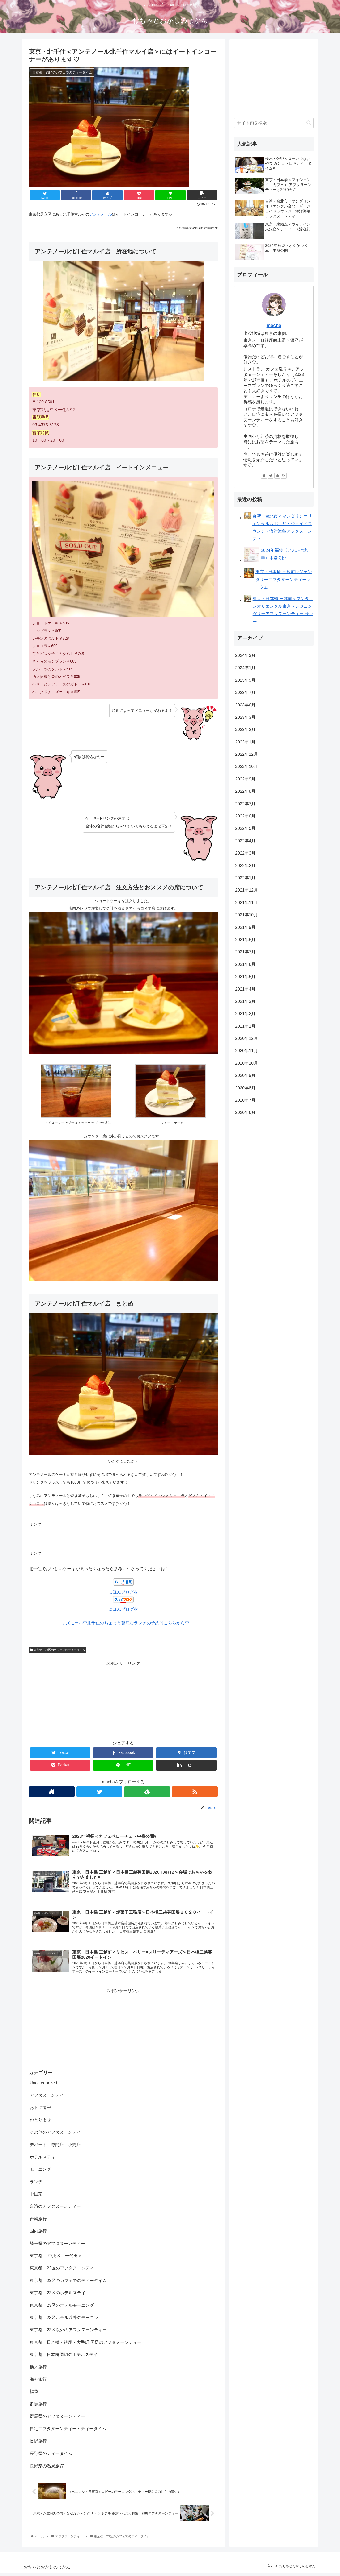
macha (274, 325)
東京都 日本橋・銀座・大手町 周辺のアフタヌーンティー (85, 2345)
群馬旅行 (38, 2407)
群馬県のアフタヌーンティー (57, 2419)
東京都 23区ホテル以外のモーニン (64, 2321)
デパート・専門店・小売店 (55, 2147)
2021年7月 (245, 952)
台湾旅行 (38, 2222)
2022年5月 (245, 828)
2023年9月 (245, 680)
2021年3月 (245, 1001)
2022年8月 (245, 791)
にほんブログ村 (123, 1592)
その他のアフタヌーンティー (57, 2135)
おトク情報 (40, 2110)
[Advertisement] (123, 1700)
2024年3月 (245, 655)
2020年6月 (245, 1112)
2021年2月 (245, 1013)
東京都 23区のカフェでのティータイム (57, 1649)
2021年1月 (245, 1026)
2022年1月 (245, 877)
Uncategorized (43, 2086)
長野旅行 (38, 2444)
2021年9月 (245, 927)
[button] (309, 122)
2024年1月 (245, 667)
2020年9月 (245, 1075)
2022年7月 (245, 803)
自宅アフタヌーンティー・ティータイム (68, 2432)
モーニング (40, 2172)
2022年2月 (245, 865)
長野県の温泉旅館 (47, 2469)
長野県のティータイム (51, 2456)
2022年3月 (245, 853)
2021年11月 (246, 902)
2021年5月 (245, 976)
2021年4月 (245, 989)
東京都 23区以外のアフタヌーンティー (68, 2333)
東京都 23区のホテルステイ (57, 2296)
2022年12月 (246, 754)
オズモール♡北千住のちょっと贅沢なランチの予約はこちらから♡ (125, 1623)
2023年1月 (245, 742)
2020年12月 (246, 1038)
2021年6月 (245, 964)
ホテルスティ (42, 2160)
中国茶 (36, 2197)
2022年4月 (245, 840)
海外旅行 (38, 2382)
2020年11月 (246, 1050)
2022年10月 (246, 766)
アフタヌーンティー (49, 2098)
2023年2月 (245, 729)
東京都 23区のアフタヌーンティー (64, 2271)
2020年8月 (245, 1088)
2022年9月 (245, 779)
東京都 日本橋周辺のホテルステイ (64, 2358)
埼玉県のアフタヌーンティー (57, 2246)
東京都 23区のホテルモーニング (62, 2308)
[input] (274, 123)
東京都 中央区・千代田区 (56, 2259)
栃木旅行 (38, 2370)
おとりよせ (40, 2123)
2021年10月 (246, 915)
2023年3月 (245, 717)
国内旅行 (38, 2234)
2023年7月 (245, 692)
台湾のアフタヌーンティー (55, 2209)
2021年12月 (246, 890)
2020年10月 (246, 1063)
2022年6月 (245, 816)
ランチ (36, 2184)
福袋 (34, 2395)
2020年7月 (245, 1100)
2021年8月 (245, 939)
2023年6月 (245, 705)
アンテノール (100, 214)
